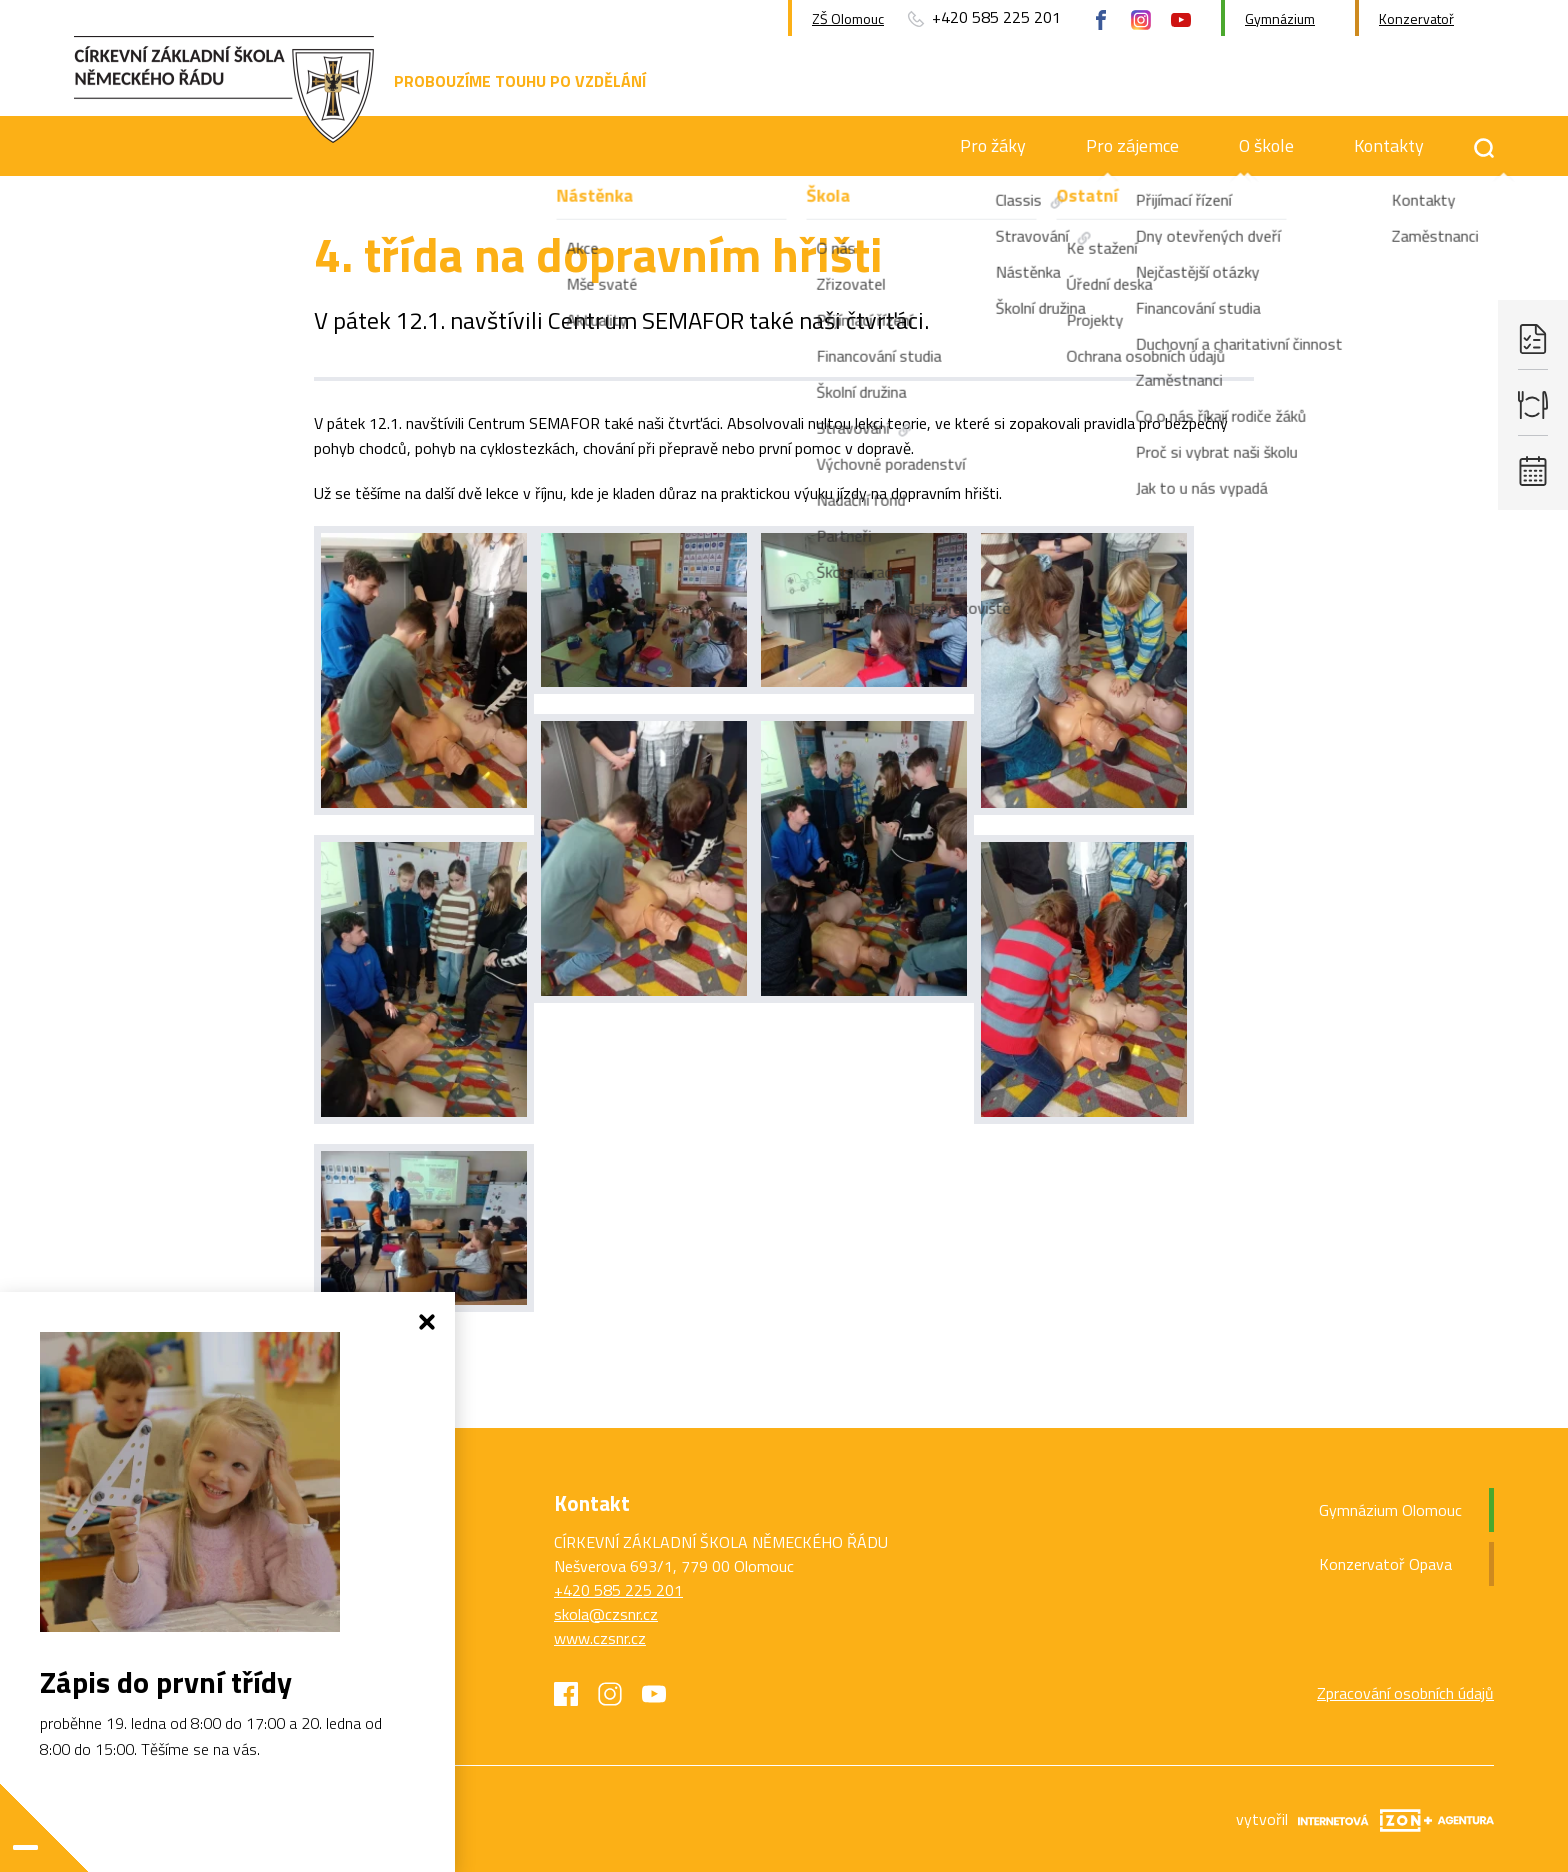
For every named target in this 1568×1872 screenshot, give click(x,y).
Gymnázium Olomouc (1390, 1510)
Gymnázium (1280, 18)
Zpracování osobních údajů (1405, 1693)
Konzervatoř (1416, 18)
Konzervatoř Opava (1385, 1564)
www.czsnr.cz (600, 1638)
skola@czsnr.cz (606, 1614)
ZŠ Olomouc (848, 18)
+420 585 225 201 (618, 1590)
